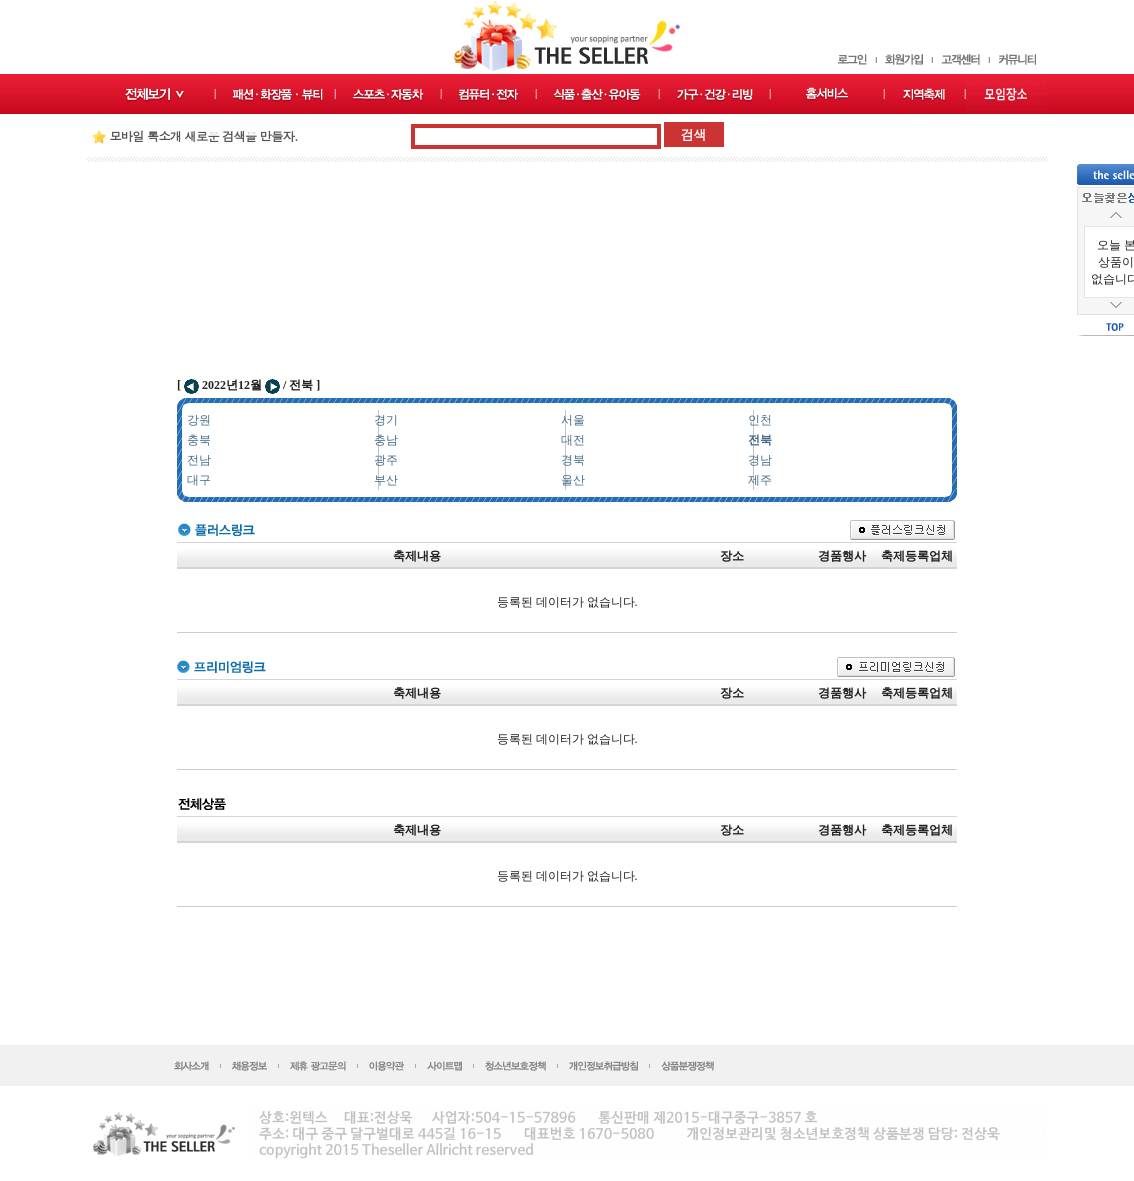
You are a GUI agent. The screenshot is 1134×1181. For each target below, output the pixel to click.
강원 (199, 420)
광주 (386, 460)
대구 (199, 480)
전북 (760, 440)
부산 (386, 480)
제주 (760, 480)
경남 (760, 460)
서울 (573, 420)
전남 (199, 460)
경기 (386, 420)
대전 (573, 440)
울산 (573, 480)
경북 (573, 460)
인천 (760, 420)
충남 (386, 440)
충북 (199, 440)
